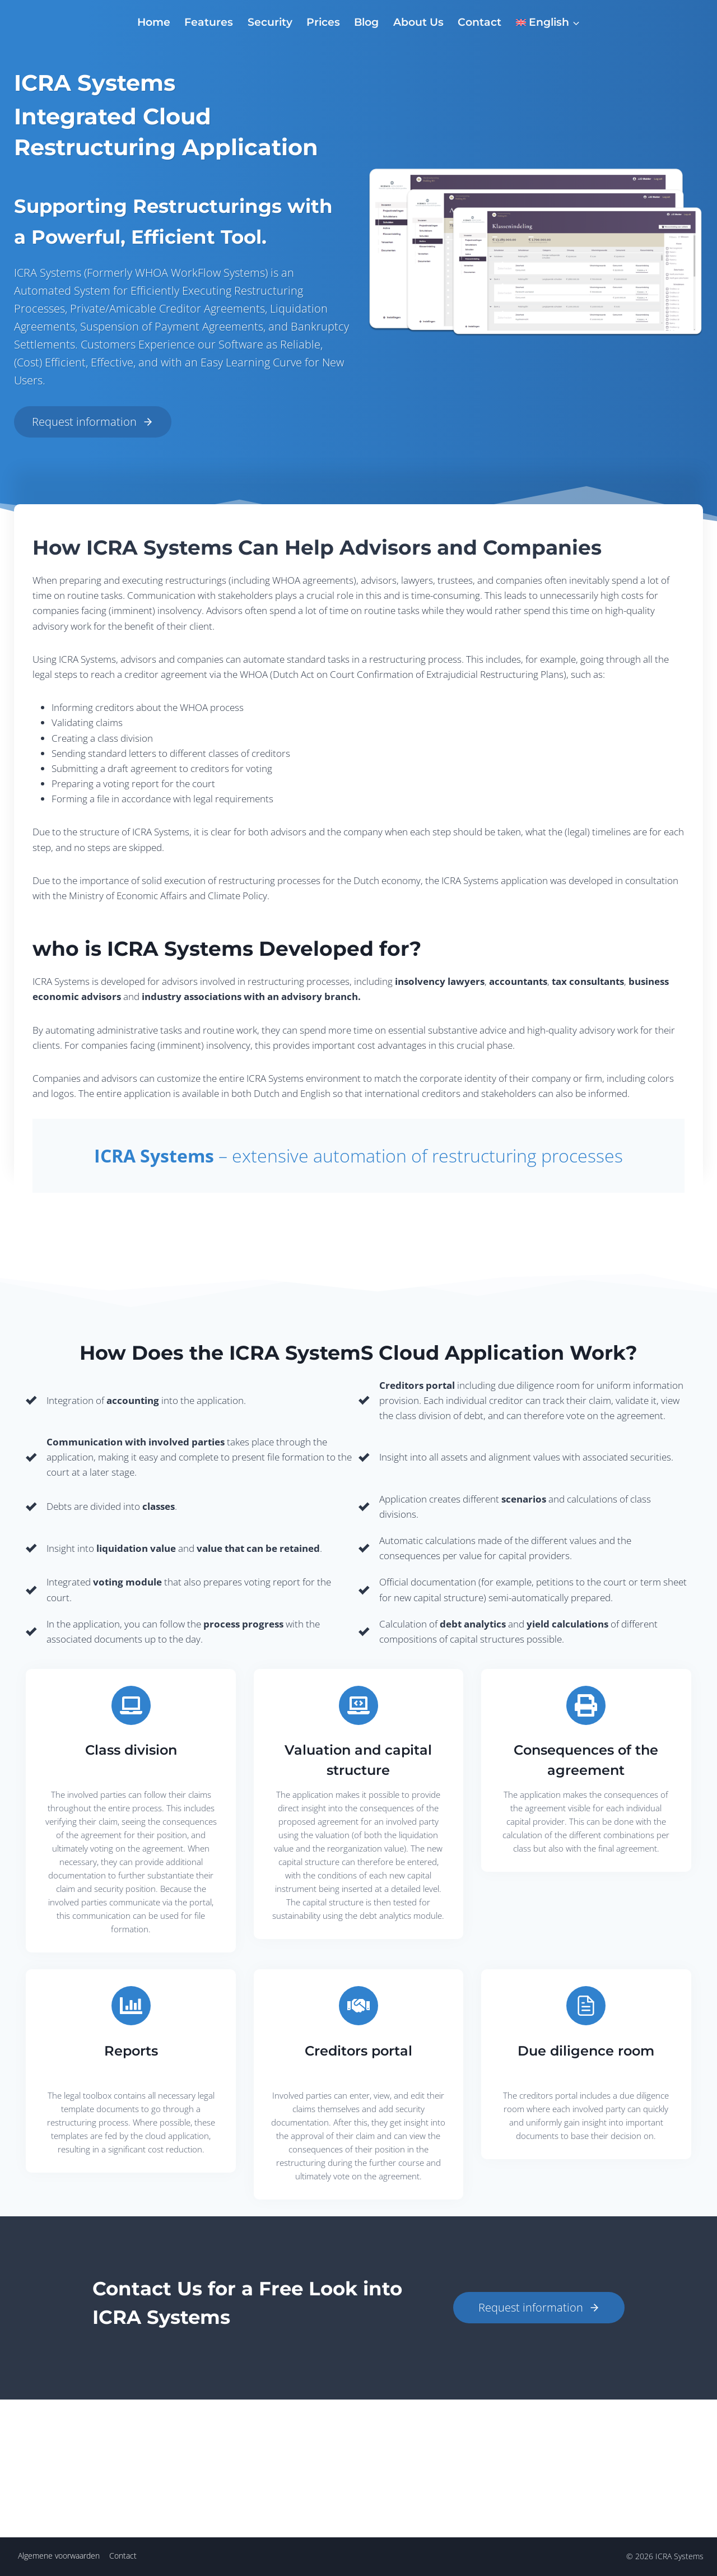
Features (208, 22)
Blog (366, 22)
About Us (418, 22)
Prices (323, 22)
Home (153, 22)
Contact (479, 22)
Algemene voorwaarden (59, 2555)
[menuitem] (548, 22)
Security (270, 22)
